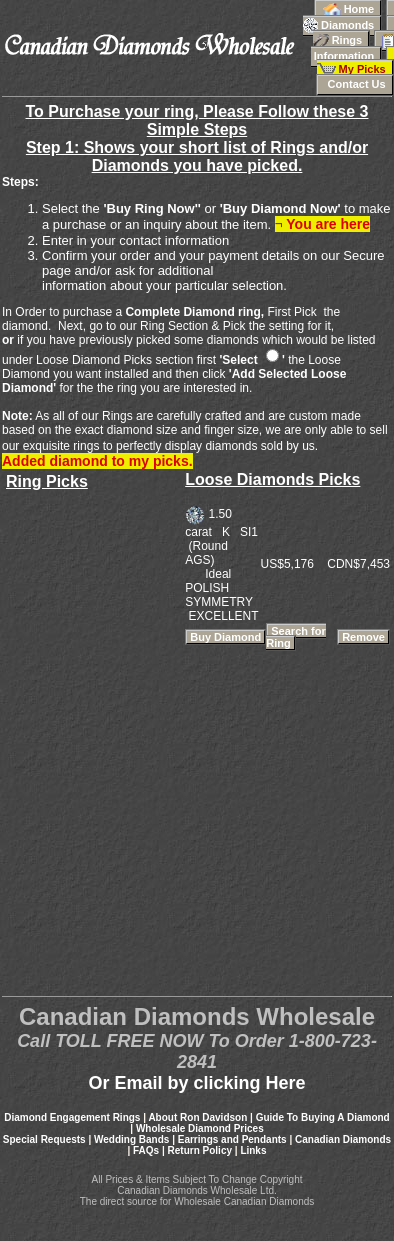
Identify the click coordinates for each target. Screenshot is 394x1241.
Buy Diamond (225, 637)
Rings (353, 34)
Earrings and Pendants (232, 1139)
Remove (363, 637)
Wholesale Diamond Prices (200, 1128)
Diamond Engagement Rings (72, 1117)
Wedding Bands (131, 1139)
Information (352, 48)
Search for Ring (295, 637)
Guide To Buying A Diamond (323, 1117)
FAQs (146, 1150)
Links (253, 1150)
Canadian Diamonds (343, 1139)
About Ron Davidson (197, 1117)
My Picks (355, 64)
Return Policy (200, 1150)
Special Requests (44, 1139)
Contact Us (354, 84)
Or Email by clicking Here (196, 1083)
